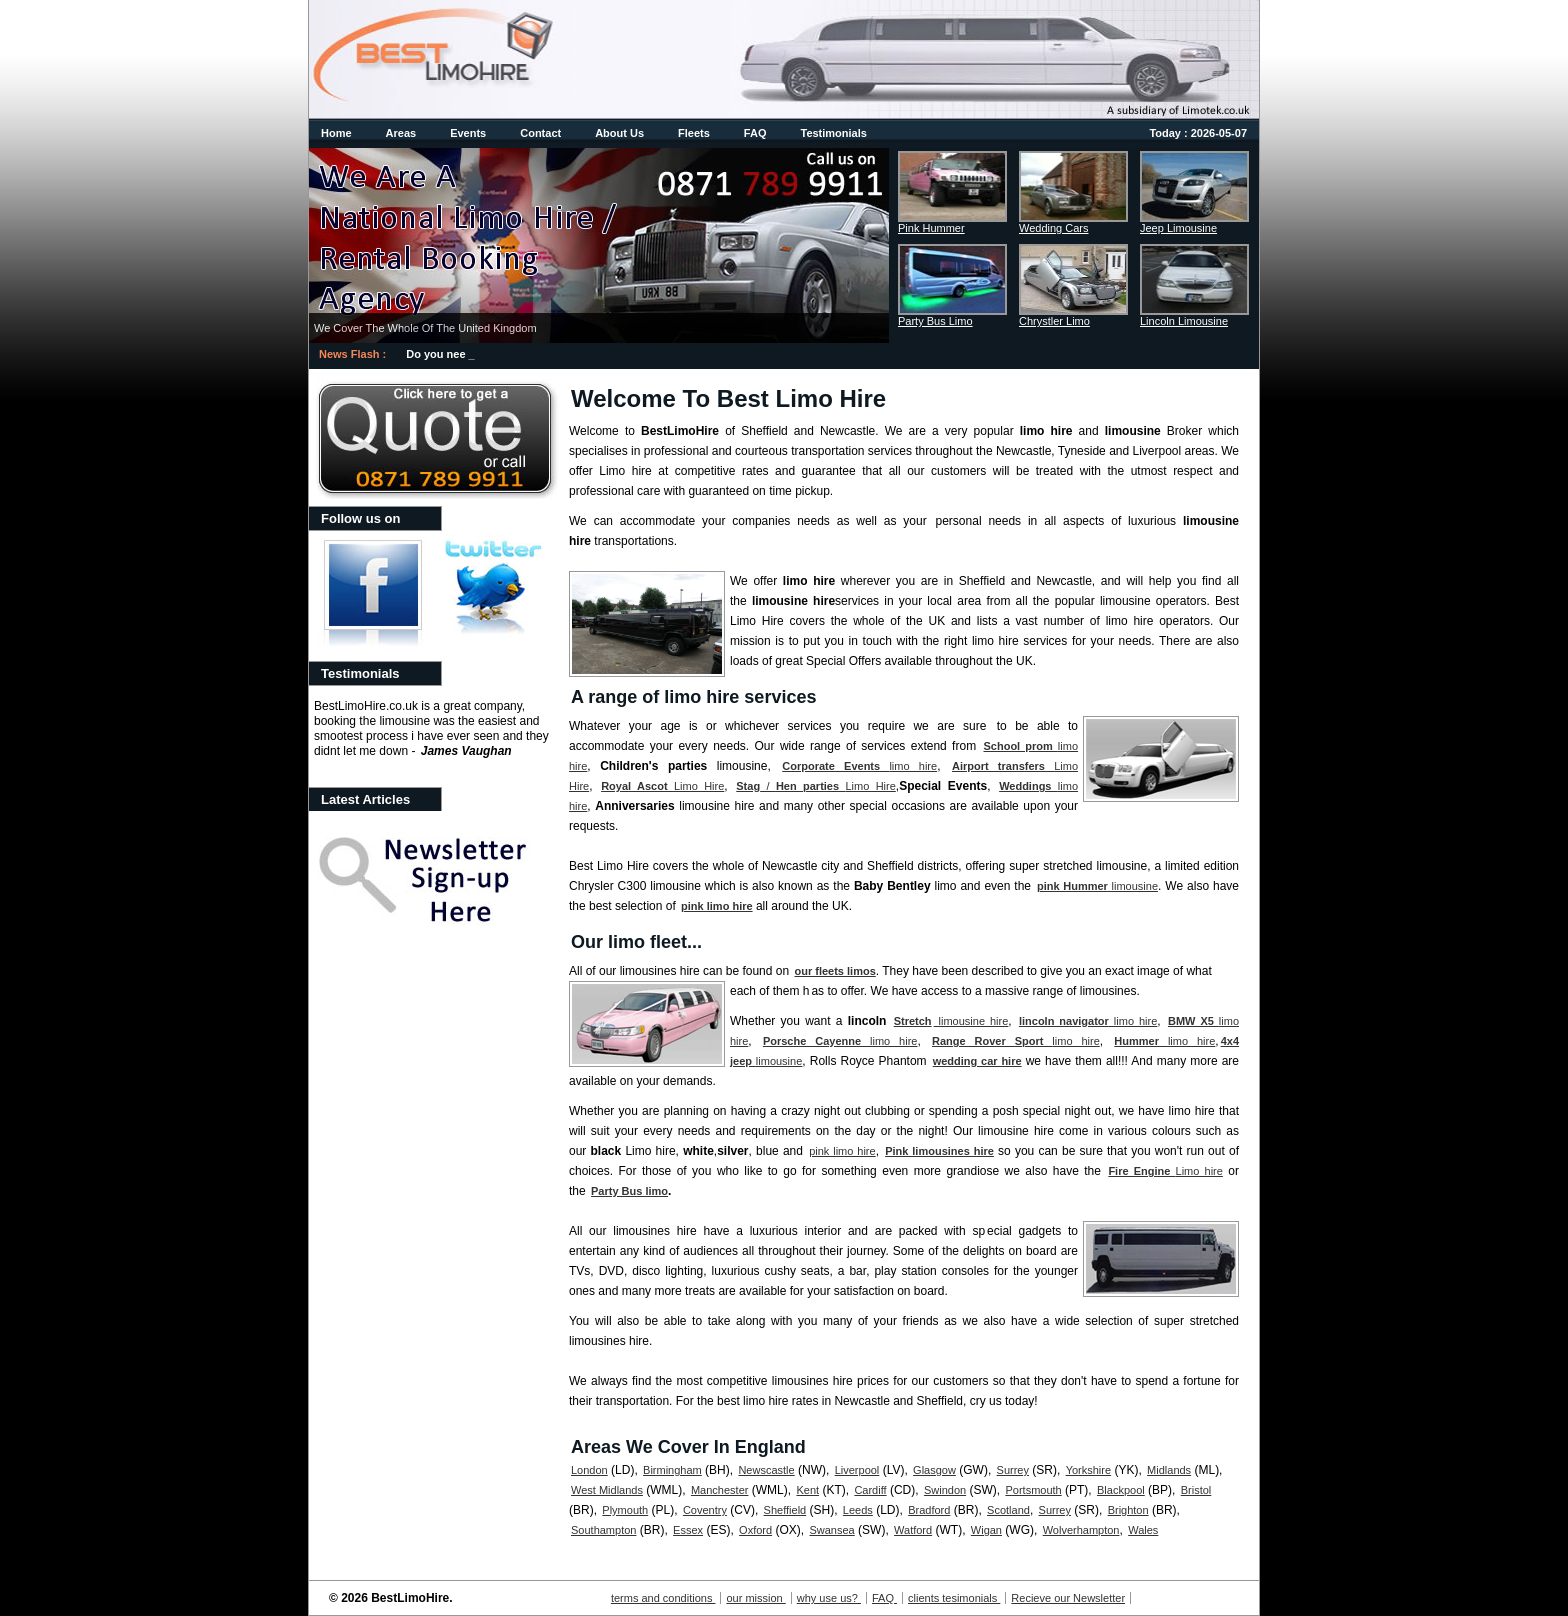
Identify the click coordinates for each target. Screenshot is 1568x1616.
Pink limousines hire (939, 1151)
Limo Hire (662, 786)
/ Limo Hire (816, 786)
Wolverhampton (1081, 1530)
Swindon (945, 1490)
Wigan (986, 1530)
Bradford (929, 1510)
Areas (401, 133)
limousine (1097, 886)
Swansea (831, 1530)
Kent (807, 1490)
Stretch (913, 1021)
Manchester (719, 1490)
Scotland (1008, 1510)
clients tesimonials (954, 1598)
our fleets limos (834, 971)
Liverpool (857, 1470)
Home (336, 133)
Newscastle (766, 1470)
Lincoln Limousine (1184, 321)
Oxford (755, 1530)
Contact (540, 133)
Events (468, 133)
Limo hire (1165, 1171)
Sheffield (785, 1510)
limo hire (859, 766)
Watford (913, 1530)
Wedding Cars (1054, 228)
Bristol (1196, 1490)
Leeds (858, 1510)
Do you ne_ (435, 354)
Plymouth (625, 1510)
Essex (688, 1530)
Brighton (1128, 1510)
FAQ (755, 133)
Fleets (694, 133)
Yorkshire (1088, 1470)
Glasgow (934, 1470)
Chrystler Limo (1054, 321)
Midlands (1169, 1470)
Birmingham (672, 1470)
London (589, 1470)
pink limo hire (717, 906)
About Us (619, 133)
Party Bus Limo (935, 321)
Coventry (705, 1510)
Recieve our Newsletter (1068, 1598)
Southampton (603, 1530)
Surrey (1013, 1470)
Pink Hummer (931, 228)
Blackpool (1121, 1490)
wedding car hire (977, 1061)
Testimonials (833, 133)
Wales (1143, 1530)
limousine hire (971, 1021)
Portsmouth (1033, 1490)
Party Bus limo (629, 1191)
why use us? (829, 1598)
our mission (755, 1598)
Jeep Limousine (1178, 228)
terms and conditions (663, 1598)
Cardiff (870, 1490)
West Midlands (607, 1490)
